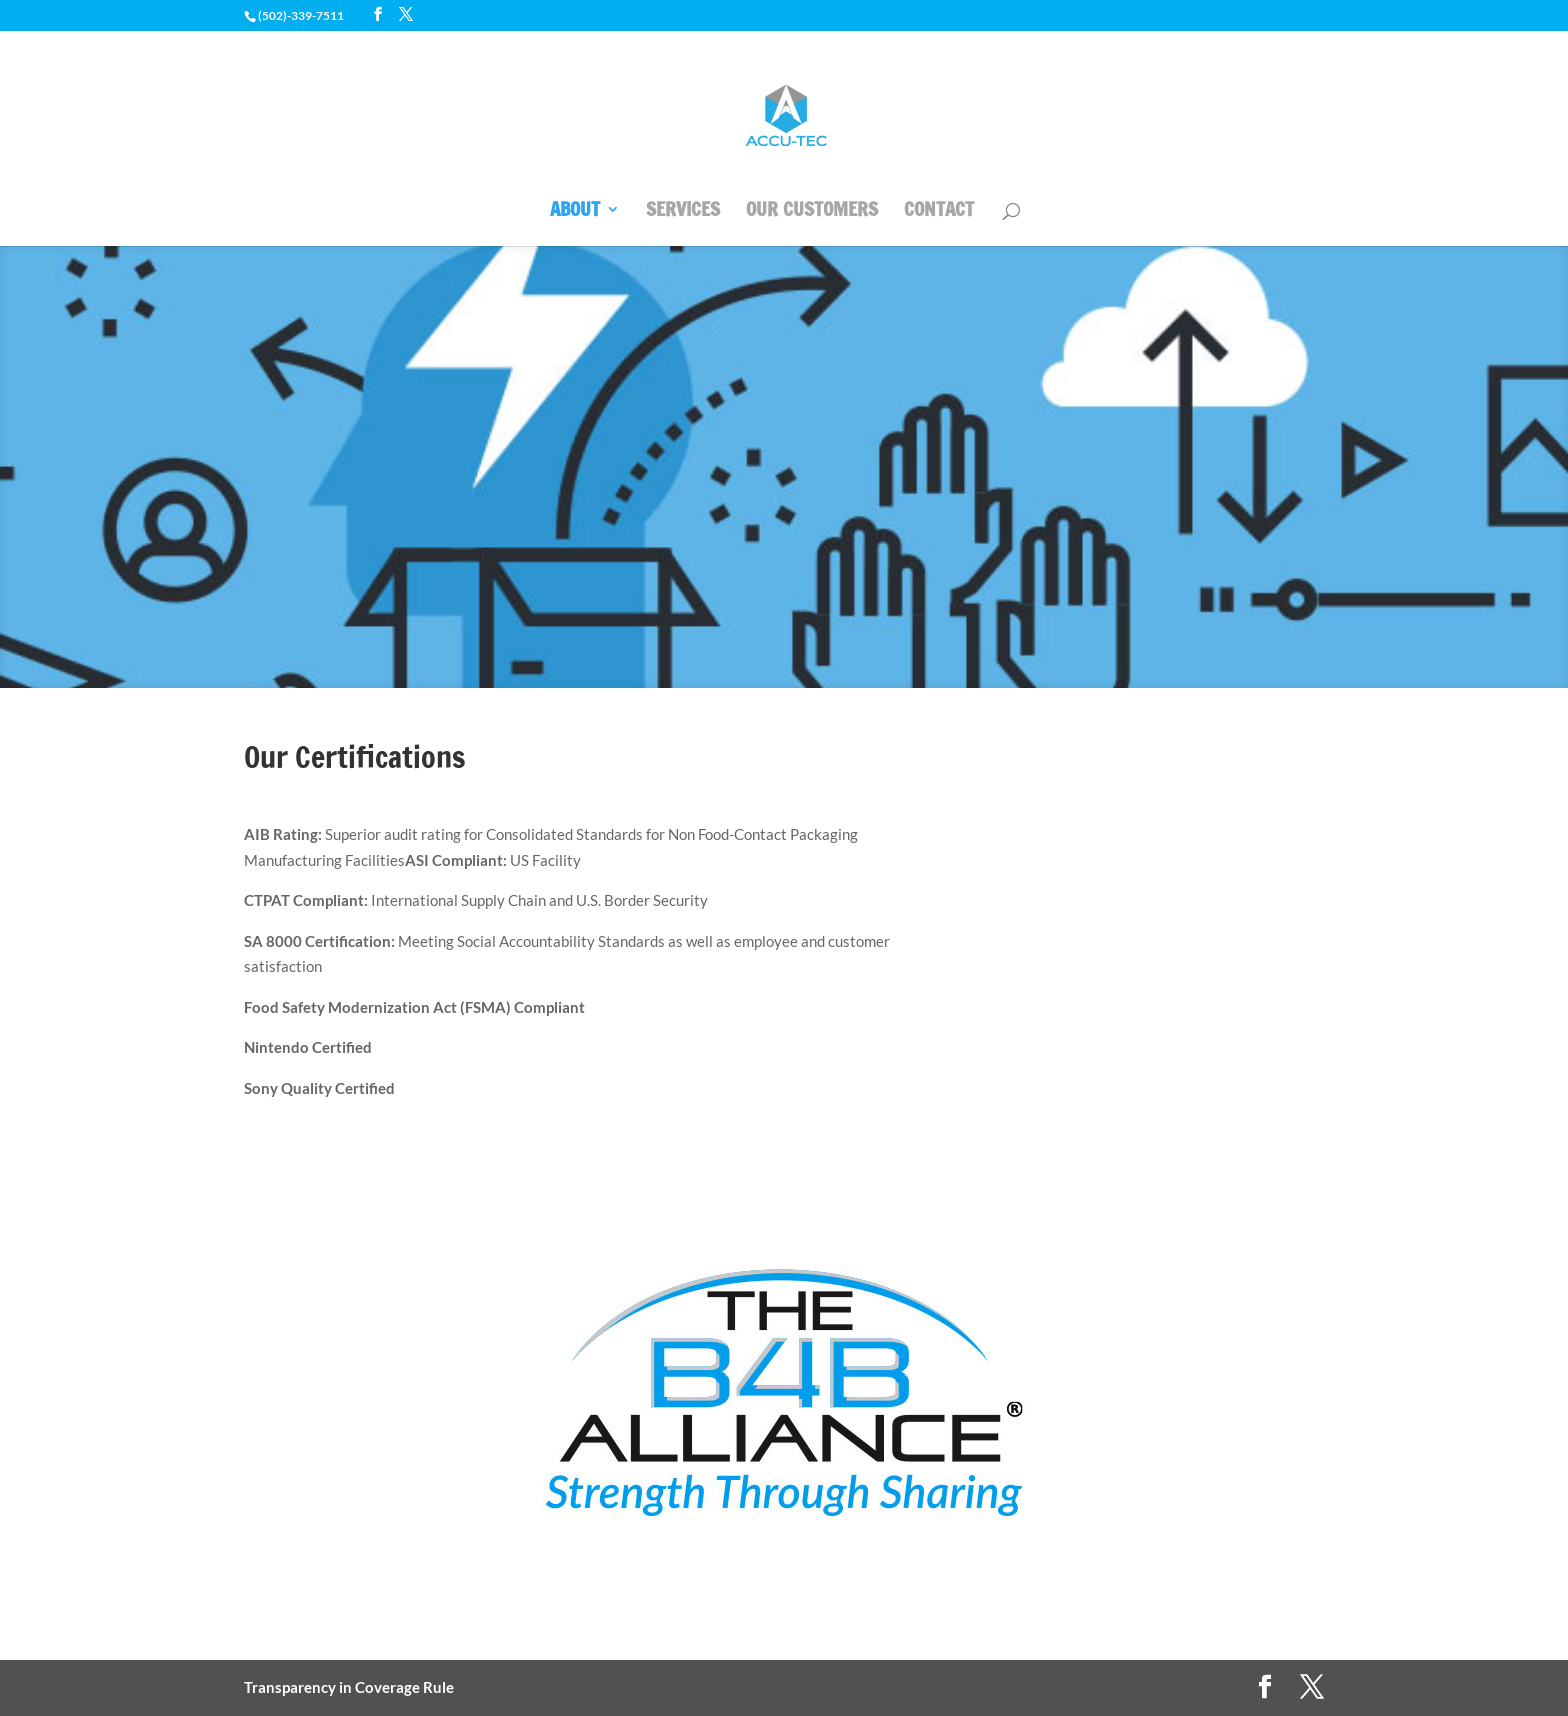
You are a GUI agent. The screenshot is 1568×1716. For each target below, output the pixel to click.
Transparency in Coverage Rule (349, 1687)
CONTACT (939, 212)
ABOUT (575, 212)
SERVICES (683, 212)
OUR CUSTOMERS (812, 212)
